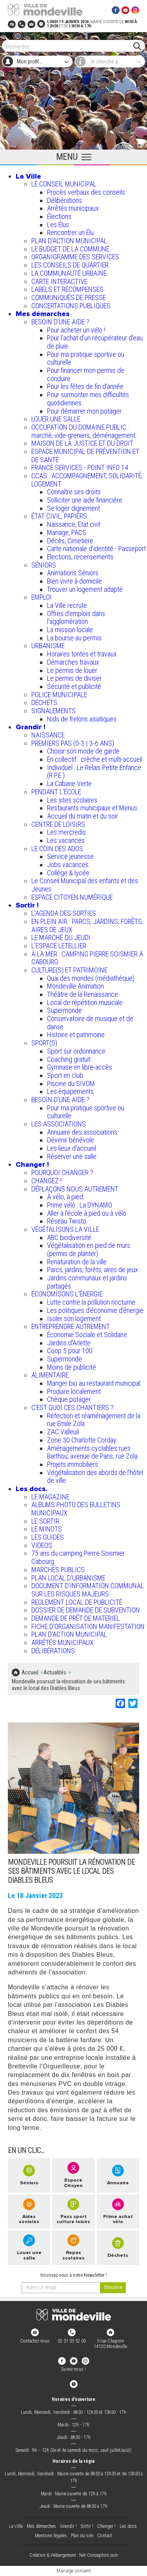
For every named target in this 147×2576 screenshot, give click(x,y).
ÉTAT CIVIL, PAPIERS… (61, 516)
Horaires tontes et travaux (82, 654)
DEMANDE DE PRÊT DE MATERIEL (75, 1618)
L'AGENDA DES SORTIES (63, 913)
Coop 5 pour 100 (70, 1351)
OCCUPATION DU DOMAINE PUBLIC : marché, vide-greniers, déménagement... (85, 431)
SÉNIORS (43, 565)
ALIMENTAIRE (50, 1375)
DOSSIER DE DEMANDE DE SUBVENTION (85, 1610)
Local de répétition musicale (85, 1002)
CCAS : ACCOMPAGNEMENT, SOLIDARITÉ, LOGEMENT (87, 480)
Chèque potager (69, 1399)
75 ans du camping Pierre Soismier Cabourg (78, 1557)
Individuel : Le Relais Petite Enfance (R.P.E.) (94, 771)
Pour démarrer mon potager (84, 411)
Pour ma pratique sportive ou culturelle (85, 358)
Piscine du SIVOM (71, 1083)
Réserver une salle (71, 1156)
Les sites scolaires (72, 800)
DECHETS (44, 702)
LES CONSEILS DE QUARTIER (70, 265)
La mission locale (70, 629)
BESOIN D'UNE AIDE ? (60, 322)
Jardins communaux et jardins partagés (87, 1282)
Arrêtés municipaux (73, 208)
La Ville (28, 176)
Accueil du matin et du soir (82, 816)
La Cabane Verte (69, 783)
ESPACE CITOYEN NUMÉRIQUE (72, 897)
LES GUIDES (47, 1537)
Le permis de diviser (74, 678)
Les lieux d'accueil (71, 1148)
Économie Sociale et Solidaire (87, 1334)
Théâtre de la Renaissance (82, 994)
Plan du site (82, 2535)
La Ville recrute (67, 605)
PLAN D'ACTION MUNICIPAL (69, 241)
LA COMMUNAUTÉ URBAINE (69, 273)
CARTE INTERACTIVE (59, 281)
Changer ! (32, 1164)
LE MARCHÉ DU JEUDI (61, 937)
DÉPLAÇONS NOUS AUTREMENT (74, 1189)
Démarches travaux (73, 662)
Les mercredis (66, 832)
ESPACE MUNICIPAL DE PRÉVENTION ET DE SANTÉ (85, 455)
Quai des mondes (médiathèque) (90, 978)
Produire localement (74, 1391)
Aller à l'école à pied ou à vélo (86, 1213)
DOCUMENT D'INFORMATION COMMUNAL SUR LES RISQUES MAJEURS (87, 1590)
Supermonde (64, 1010)
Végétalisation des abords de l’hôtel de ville (95, 1476)
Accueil (30, 1672)
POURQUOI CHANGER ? (62, 1172)
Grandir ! (30, 727)
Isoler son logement (74, 1318)
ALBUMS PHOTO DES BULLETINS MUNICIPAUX (75, 1508)
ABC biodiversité (69, 1237)
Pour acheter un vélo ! (76, 330)
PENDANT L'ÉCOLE (56, 792)
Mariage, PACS (66, 532)
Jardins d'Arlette (69, 1343)
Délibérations (64, 200)
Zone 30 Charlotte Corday (81, 1440)
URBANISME (48, 646)
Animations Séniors (72, 573)
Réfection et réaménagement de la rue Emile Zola (93, 1420)
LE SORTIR (45, 1521)
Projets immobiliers (72, 1464)
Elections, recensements (80, 557)
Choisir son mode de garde (83, 751)
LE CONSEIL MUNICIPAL (63, 184)
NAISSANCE (48, 735)
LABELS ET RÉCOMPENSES (67, 289)
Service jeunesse (70, 856)
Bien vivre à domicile (74, 581)
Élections (59, 216)
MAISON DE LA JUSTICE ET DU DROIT (82, 443)
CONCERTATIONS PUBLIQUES (71, 306)
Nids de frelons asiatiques (81, 719)
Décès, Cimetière (70, 541)
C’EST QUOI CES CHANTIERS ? (72, 1407)
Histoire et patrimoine (76, 1034)
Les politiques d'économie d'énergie (95, 1310)
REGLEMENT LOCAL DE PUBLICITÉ (76, 1602)
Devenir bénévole (70, 1140)
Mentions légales (51, 2535)
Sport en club (65, 1075)
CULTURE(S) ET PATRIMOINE (69, 970)
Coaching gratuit (69, 1059)
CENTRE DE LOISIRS (58, 824)
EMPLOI (41, 597)
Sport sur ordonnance (76, 1051)
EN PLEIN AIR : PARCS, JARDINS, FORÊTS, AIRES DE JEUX (87, 925)
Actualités (55, 1672)
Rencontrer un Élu (70, 232)
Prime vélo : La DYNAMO (79, 1205)
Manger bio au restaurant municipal (93, 1383)
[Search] (69, 46)
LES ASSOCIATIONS (58, 1124)
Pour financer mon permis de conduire (85, 374)
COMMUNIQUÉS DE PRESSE (68, 297)
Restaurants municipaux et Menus (92, 808)
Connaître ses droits (74, 492)
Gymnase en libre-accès (79, 1067)
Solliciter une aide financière (84, 500)
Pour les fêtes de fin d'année (85, 386)
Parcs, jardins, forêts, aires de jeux (92, 1269)
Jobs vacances (68, 864)
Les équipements (70, 1091)
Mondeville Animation (75, 986)
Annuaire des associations (82, 1132)
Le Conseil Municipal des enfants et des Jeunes (84, 885)
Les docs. (31, 1488)
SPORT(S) (44, 1043)
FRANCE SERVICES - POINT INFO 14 (79, 467)
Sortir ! (27, 905)
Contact (104, 2535)
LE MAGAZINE (50, 1497)
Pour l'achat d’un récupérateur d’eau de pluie (95, 342)
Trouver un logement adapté (85, 589)
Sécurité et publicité (74, 686)
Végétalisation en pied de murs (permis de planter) (88, 1249)
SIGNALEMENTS (53, 711)
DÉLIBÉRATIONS (53, 1651)
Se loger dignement (73, 508)
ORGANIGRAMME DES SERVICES (75, 257)
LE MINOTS (46, 1529)
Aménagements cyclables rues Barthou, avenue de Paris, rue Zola (92, 1452)
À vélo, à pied (65, 1197)
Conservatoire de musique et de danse (90, 1022)
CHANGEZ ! (46, 1181)
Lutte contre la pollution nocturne (91, 1302)
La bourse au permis (74, 638)
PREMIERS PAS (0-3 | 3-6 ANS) (72, 743)
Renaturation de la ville (77, 1262)
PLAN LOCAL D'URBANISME (68, 1578)
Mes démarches (42, 313)
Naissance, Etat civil (73, 524)
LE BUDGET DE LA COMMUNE (70, 249)
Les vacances (66, 840)
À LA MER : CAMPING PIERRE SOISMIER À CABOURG (87, 958)
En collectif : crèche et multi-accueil (94, 759)
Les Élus (58, 225)
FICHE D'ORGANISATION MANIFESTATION (88, 1626)
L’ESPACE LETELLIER (58, 946)
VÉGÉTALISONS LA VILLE (65, 1229)
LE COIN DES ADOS (57, 848)
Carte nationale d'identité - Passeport (96, 548)
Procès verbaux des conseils (86, 192)
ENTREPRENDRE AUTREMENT (70, 1326)
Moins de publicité (71, 1367)
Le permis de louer (72, 670)
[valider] (113, 2287)
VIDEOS (41, 1545)
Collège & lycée (68, 873)
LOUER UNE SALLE (55, 419)
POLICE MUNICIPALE (59, 695)
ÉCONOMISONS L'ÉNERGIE (67, 1294)
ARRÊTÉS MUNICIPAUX (62, 1642)
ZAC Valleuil (63, 1432)
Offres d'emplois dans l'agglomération (76, 617)
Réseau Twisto (66, 1221)
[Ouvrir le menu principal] (73, 157)
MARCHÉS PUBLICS (58, 1569)
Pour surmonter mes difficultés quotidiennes (88, 398)
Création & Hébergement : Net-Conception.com (73, 2555)
